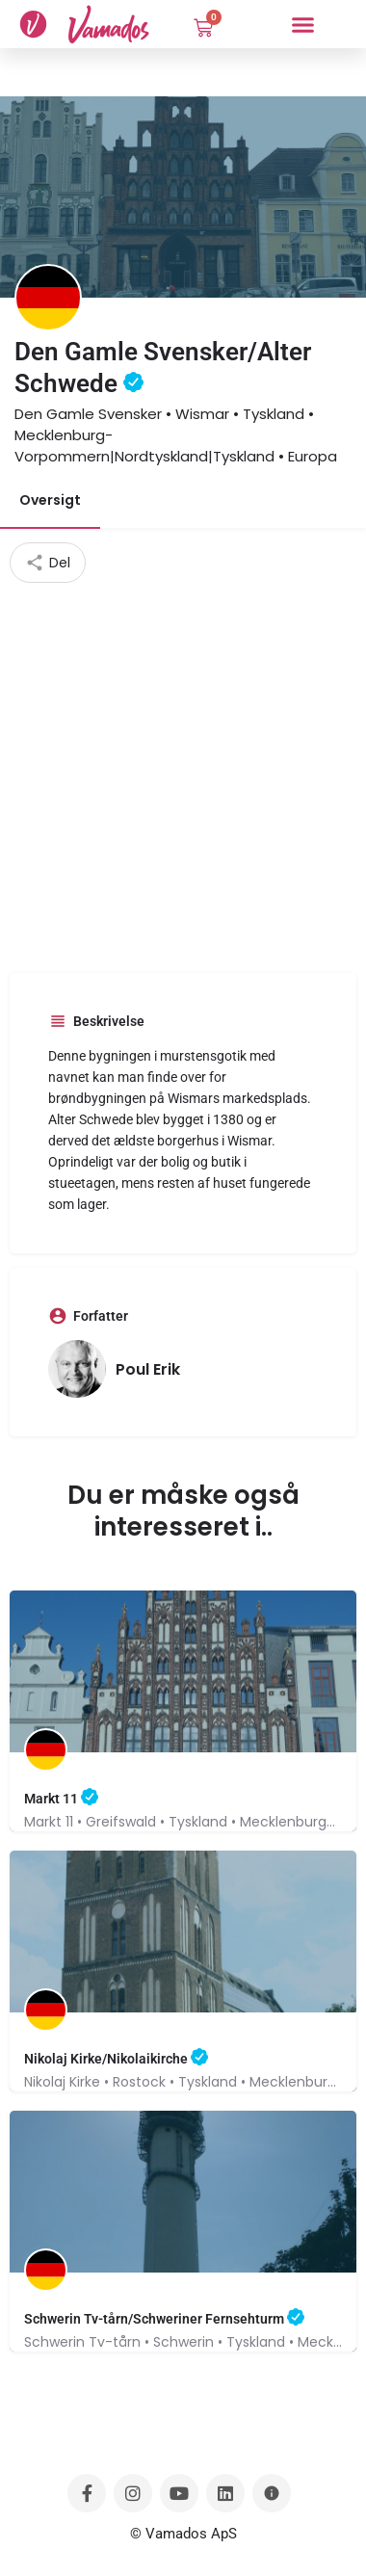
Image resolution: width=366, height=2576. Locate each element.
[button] (303, 24)
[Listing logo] (48, 297)
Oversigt (50, 500)
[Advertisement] (183, 775)
